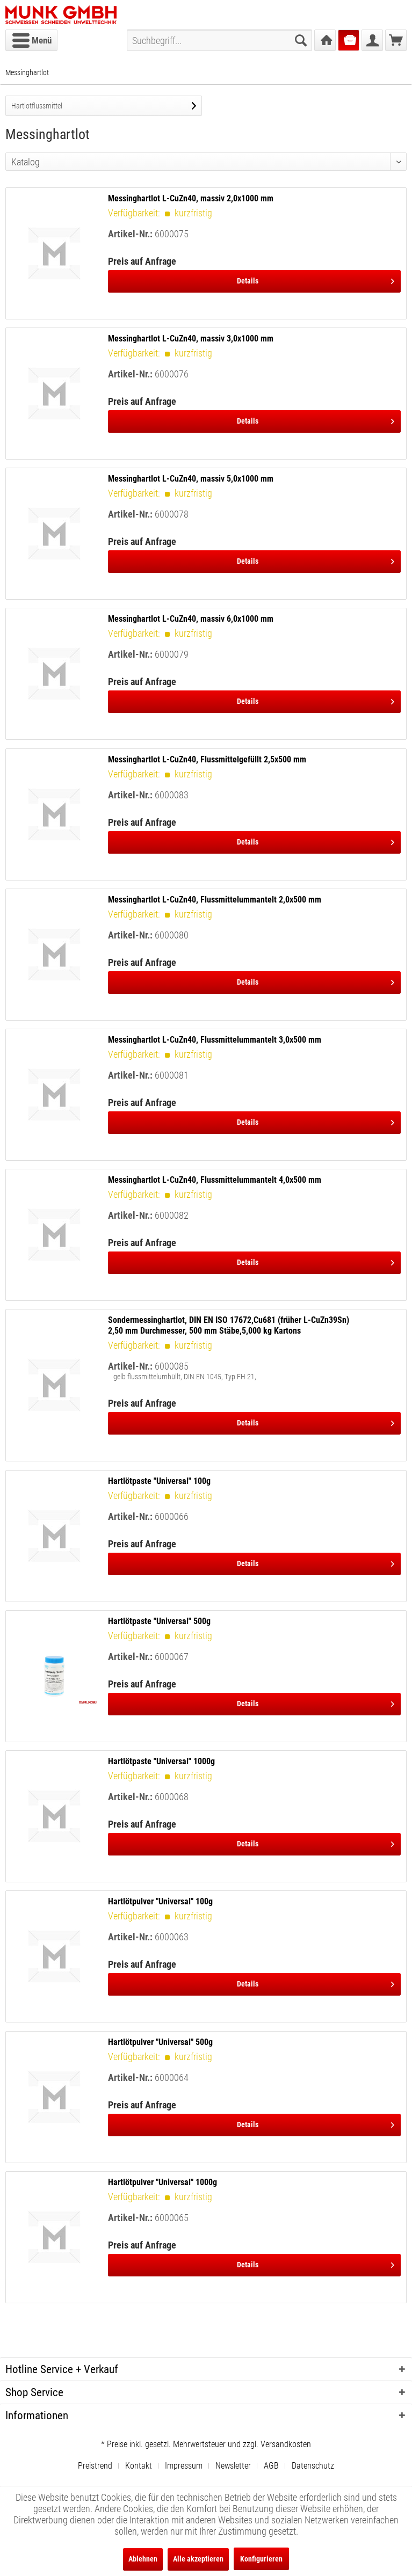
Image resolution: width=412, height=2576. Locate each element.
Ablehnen (142, 2559)
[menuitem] (31, 40)
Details (315, 279)
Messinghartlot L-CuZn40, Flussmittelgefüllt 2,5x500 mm (207, 759)
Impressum (184, 2466)
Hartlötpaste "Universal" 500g (159, 1621)
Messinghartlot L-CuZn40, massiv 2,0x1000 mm (190, 198)
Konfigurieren (261, 2559)
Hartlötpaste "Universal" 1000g (161, 1761)
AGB (271, 2466)
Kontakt (138, 2466)
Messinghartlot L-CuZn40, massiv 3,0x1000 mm (190, 338)
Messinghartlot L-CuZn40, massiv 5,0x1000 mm (190, 479)
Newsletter (233, 2466)
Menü (32, 39)
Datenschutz (313, 2466)
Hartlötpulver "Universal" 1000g (162, 2182)
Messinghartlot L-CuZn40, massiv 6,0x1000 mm (190, 619)
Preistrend (95, 2466)
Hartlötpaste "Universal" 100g (159, 1481)
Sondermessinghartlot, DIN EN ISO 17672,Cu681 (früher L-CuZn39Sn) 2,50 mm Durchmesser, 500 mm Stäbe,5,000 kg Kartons (228, 1325)
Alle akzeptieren (198, 2559)
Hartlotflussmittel (36, 105)
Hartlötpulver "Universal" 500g (160, 2042)
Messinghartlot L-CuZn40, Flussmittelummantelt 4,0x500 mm (214, 1180)
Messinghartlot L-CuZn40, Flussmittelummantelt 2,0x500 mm (214, 899)
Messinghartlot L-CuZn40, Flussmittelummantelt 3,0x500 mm (214, 1040)
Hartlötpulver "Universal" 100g (160, 1901)
